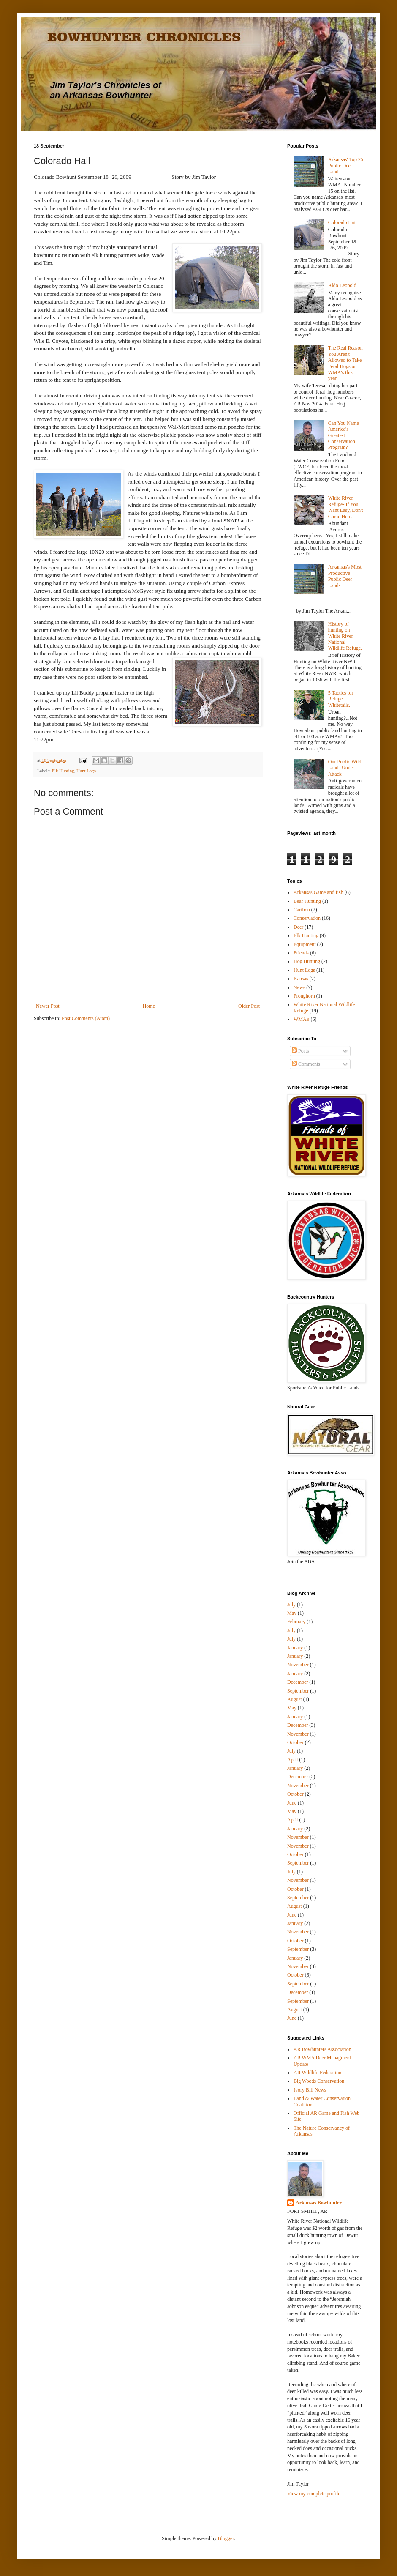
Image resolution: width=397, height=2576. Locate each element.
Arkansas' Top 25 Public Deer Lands (345, 165)
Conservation (307, 918)
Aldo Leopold (342, 285)
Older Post (249, 1006)
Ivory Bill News (310, 2090)
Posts (300, 1051)
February (296, 1621)
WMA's (302, 1019)
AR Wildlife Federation (317, 2073)
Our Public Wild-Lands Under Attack (345, 768)
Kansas (301, 979)
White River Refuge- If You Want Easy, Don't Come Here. (345, 507)
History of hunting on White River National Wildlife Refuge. (345, 636)
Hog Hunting (307, 961)
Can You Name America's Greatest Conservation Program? (343, 435)
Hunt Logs (86, 770)
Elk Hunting (63, 770)
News (299, 987)
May (291, 1613)
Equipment (305, 944)
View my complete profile (313, 2494)
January (295, 1648)
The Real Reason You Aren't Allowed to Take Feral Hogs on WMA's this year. (345, 363)
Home (149, 1006)
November (298, 1665)
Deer (298, 927)
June (291, 1803)
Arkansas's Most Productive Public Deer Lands (345, 576)
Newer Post (48, 1006)
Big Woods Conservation (319, 2081)
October (295, 1742)
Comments (306, 1064)
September (298, 1691)
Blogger (226, 2538)
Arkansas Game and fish (318, 892)
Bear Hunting (307, 901)
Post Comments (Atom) (86, 1018)
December (297, 1682)
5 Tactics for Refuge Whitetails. (340, 699)
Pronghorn (304, 996)
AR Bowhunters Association (322, 2049)
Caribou (302, 910)
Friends (301, 953)
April (292, 1760)
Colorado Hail (342, 222)
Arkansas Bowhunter (319, 2203)
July (291, 1605)
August (294, 1699)
